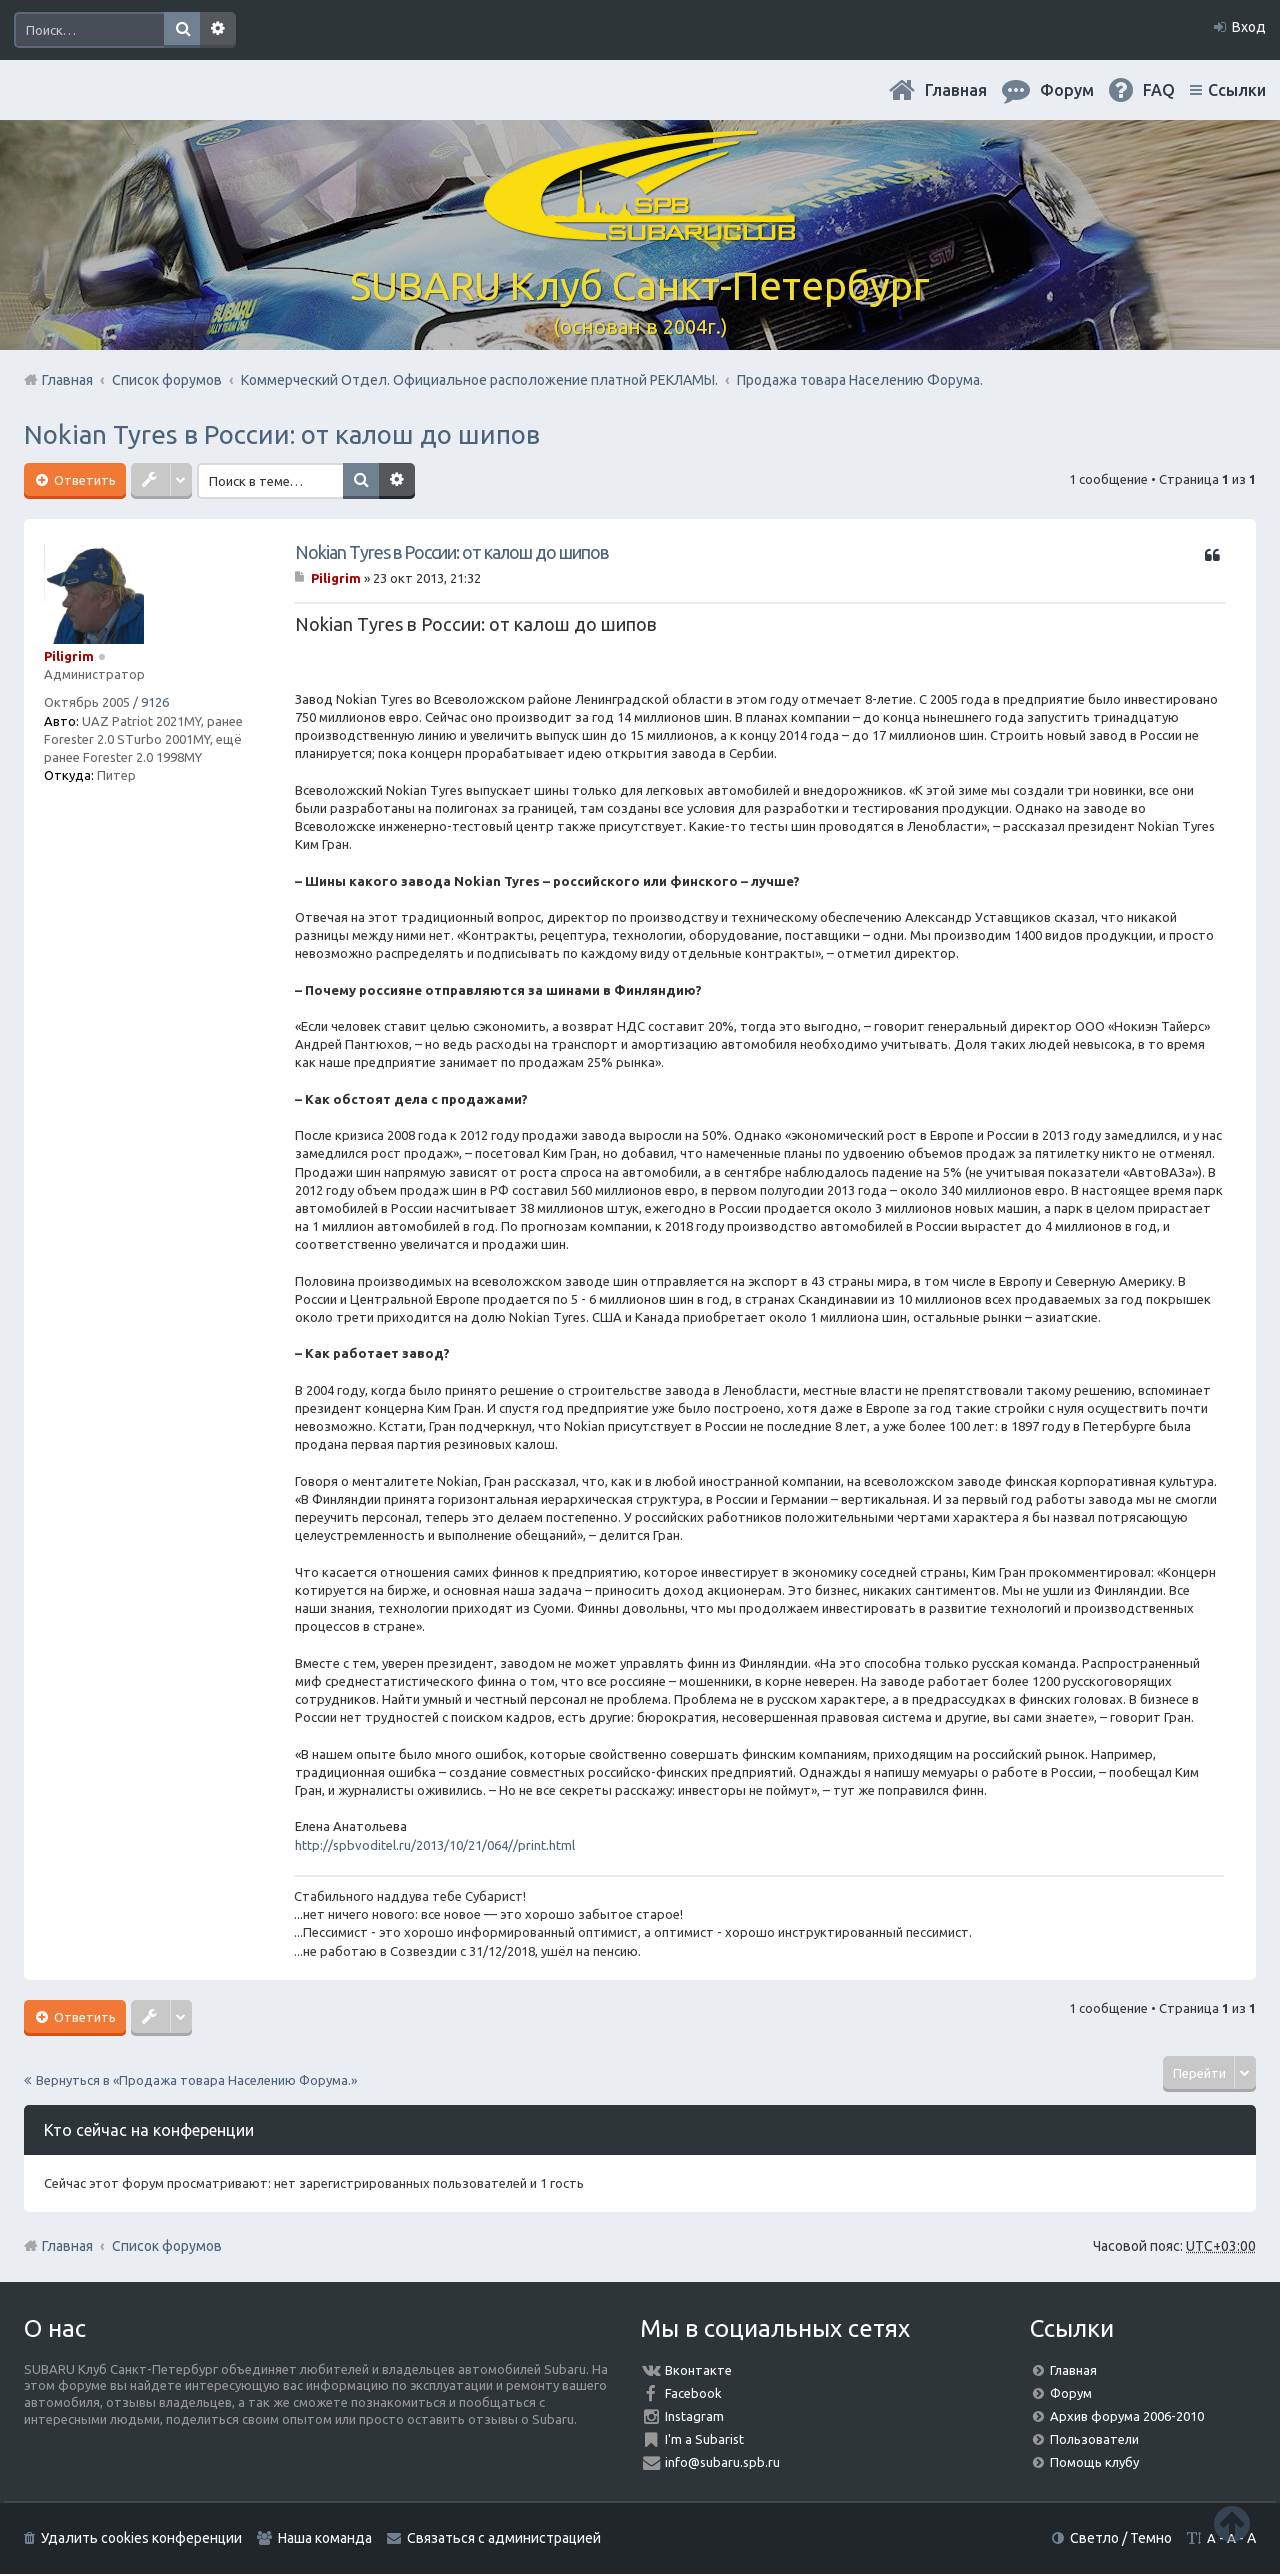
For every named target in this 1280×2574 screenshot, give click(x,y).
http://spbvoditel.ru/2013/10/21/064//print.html (435, 1845)
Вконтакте (698, 2370)
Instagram (694, 2416)
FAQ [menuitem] (1159, 90)
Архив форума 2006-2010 (1127, 2416)
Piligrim (69, 656)
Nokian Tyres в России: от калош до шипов (282, 434)
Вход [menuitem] (1249, 27)
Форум (1071, 2393)
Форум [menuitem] (1067, 90)
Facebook (693, 2393)
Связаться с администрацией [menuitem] (504, 2538)
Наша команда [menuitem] (325, 2538)
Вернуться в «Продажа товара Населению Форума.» (196, 2080)
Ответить (83, 480)
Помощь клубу (1094, 2462)
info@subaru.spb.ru (722, 2462)
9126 (155, 702)
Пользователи (1094, 2439)
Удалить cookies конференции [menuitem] (141, 2538)
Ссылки (1237, 90)
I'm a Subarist (704, 2439)
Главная (956, 90)
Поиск (182, 30)
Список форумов (167, 2246)
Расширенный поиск (218, 30)
